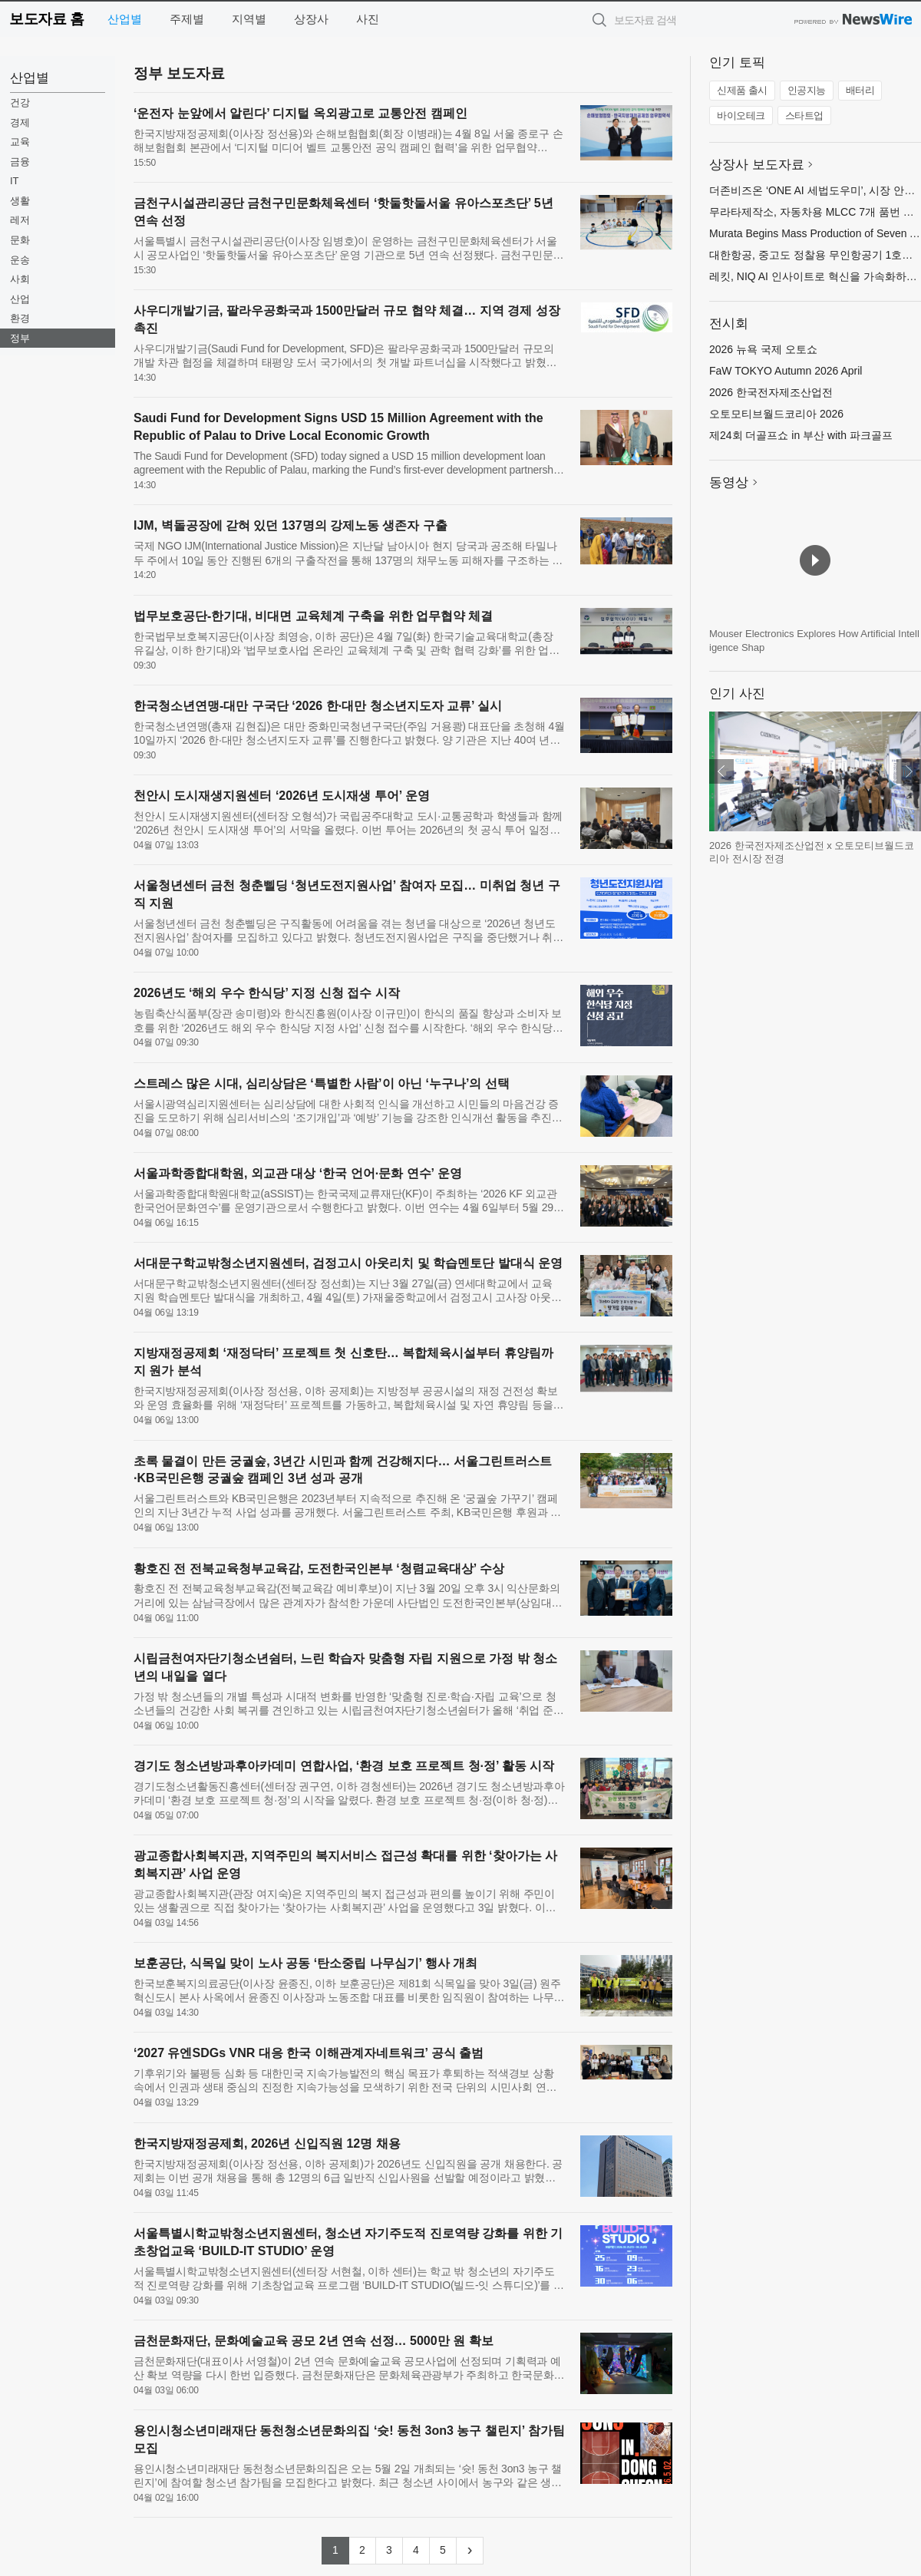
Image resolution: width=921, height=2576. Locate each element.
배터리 (860, 90)
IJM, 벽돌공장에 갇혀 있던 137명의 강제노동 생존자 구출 (290, 525)
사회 (20, 279)
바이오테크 (741, 115)
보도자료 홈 (46, 19)
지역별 (249, 18)
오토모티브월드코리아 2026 (776, 414)
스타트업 (804, 115)
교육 (20, 141)
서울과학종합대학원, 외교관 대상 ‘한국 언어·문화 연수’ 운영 (298, 1173)
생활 (20, 200)
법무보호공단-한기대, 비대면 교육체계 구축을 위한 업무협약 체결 (313, 616)
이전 (721, 771)
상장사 (311, 18)
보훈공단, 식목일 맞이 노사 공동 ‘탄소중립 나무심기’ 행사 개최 (305, 1963)
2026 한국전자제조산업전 (771, 392)
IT (14, 181)
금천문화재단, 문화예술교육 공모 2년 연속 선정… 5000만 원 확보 (314, 2340)
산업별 (124, 18)
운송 (20, 260)
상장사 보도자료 (756, 164)
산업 (20, 299)
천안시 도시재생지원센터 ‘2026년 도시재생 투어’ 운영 (282, 795)
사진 (367, 18)
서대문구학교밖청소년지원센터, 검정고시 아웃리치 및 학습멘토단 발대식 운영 (348, 1263)
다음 (908, 771)
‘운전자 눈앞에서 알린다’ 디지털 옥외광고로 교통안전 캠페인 (300, 113)
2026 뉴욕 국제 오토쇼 (763, 349)
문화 (20, 240)
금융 (20, 161)
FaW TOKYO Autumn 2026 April (785, 371)
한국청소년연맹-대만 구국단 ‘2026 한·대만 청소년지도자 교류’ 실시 (318, 705)
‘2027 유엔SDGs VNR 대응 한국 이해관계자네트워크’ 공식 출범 (309, 2052)
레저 (20, 220)
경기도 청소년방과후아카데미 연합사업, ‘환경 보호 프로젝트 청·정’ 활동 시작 (344, 1765)
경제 (20, 122)
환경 (20, 318)
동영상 (728, 482)
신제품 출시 (742, 90)
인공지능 (806, 90)
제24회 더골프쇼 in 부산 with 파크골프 (801, 435)
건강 (20, 102)
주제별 (187, 18)
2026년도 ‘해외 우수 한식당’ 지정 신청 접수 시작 (267, 992)
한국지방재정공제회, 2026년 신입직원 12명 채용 (267, 2143)
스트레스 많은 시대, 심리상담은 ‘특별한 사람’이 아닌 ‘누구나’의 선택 (322, 1083)
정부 (20, 338)
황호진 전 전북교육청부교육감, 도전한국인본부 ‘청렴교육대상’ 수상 (319, 1568)
